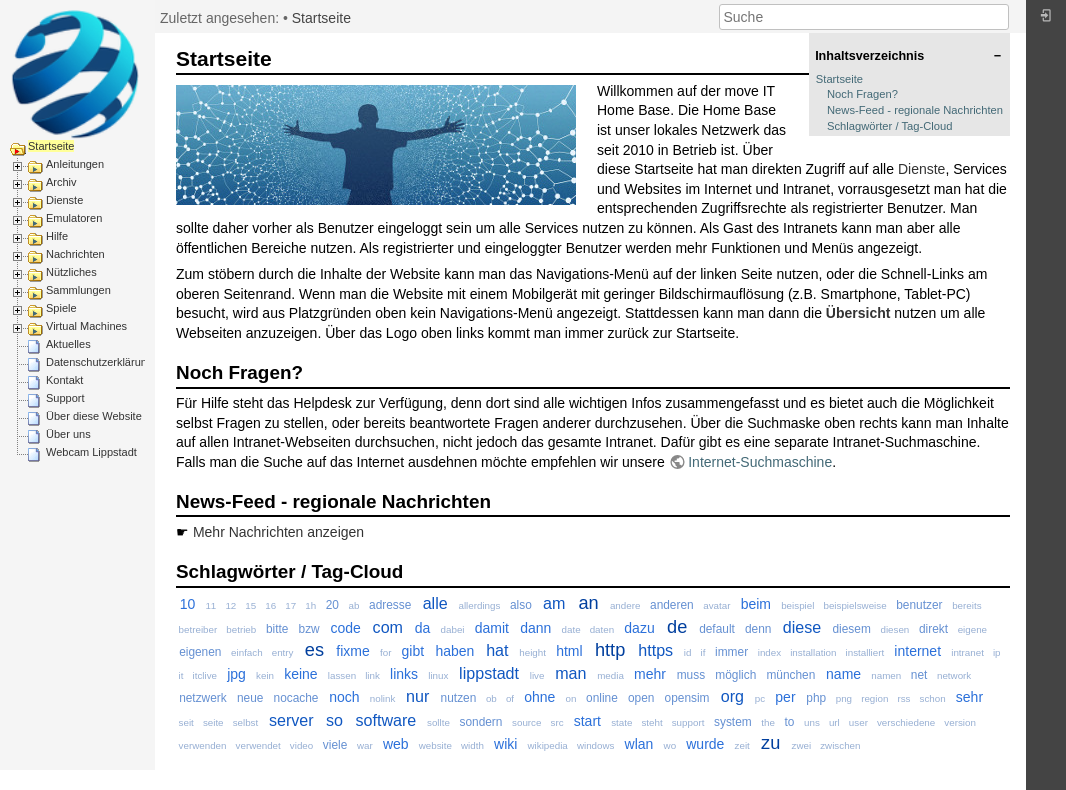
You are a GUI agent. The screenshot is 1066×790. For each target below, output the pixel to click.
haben (454, 651)
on (571, 698)
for (385, 652)
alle (435, 603)
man (570, 673)
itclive (205, 675)
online (602, 698)
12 (230, 605)
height (532, 652)
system (733, 722)
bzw (309, 629)
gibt (413, 651)
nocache (296, 698)
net (919, 675)
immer (731, 652)
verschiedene (906, 722)
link (372, 675)
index (769, 652)
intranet (967, 652)
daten (602, 629)
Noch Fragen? (862, 94)
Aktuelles (68, 344)
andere (625, 605)
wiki (505, 744)
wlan (639, 744)
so (334, 720)
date (571, 629)
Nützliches (71, 272)
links (404, 674)
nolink (383, 698)
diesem (852, 629)
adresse (390, 605)
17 (290, 605)
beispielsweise (854, 605)
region (874, 698)
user (858, 722)
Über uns (68, 434)
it (181, 675)
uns (812, 722)
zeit (742, 745)
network (954, 675)
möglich (735, 675)
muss (691, 675)
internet (917, 651)
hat (497, 650)
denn (758, 629)
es (314, 650)
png (844, 698)
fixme (352, 651)
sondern (480, 722)
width (472, 745)
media (610, 675)
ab (354, 605)
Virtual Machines (86, 326)
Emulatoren (74, 218)
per (785, 697)
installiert (865, 652)
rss (903, 698)
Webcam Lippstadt (91, 452)
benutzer (919, 605)
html (569, 651)
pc (760, 698)
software (385, 720)
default (717, 629)
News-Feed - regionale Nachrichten (915, 110)
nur (417, 696)
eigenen (200, 652)
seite (213, 722)
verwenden (203, 745)
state (621, 722)
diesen (894, 629)
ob (491, 698)
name (843, 674)
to (790, 722)
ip (997, 652)
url (834, 722)
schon (933, 698)
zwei (802, 745)
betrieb (241, 629)
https (655, 650)
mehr (650, 674)
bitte (277, 629)
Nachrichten (75, 254)
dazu (639, 628)
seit (186, 722)
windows (596, 745)
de (677, 627)
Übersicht (858, 313)
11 (210, 605)
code (345, 628)
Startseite (51, 146)
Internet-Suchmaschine (760, 462)
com (388, 627)
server (291, 720)
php (816, 698)
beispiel (797, 605)
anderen (672, 605)
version (960, 722)
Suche (998, 17)
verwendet (258, 745)
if (703, 652)
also (521, 605)
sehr (969, 697)
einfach (247, 652)
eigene (972, 629)
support (688, 722)
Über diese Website (94, 416)
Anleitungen (75, 164)
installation (813, 652)
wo (670, 745)
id (688, 652)
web (396, 744)
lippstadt (489, 673)
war (365, 745)
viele (335, 745)
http (610, 650)
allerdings (479, 605)
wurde (705, 744)
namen (886, 675)
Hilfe (57, 236)
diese (802, 627)
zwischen (840, 745)
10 (188, 604)
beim (756, 604)
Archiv (61, 182)
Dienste (64, 200)
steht (651, 722)
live (537, 675)
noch (344, 697)
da (423, 628)
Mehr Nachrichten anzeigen (278, 532)
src (557, 722)
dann (535, 628)
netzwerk (203, 698)
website (435, 745)
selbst (246, 722)
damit (492, 628)
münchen (790, 675)
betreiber (198, 629)
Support (65, 398)
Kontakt (64, 380)
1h (310, 605)
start (587, 721)
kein (265, 675)
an (588, 603)
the (768, 722)
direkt (933, 629)
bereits (966, 605)
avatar (716, 605)
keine (300, 674)
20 (332, 605)
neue (250, 698)
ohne (539, 697)
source (526, 722)
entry (283, 652)
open (641, 698)
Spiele (61, 308)
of (510, 698)
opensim (687, 698)
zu (770, 743)
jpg (236, 674)
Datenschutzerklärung (99, 362)
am (554, 603)
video (301, 745)
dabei (453, 629)
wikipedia (548, 745)
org (732, 696)
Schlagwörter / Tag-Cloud (889, 126)
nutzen (459, 698)
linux (438, 675)
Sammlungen (78, 290)
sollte (438, 722)
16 (270, 605)
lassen (342, 675)
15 (250, 605)
